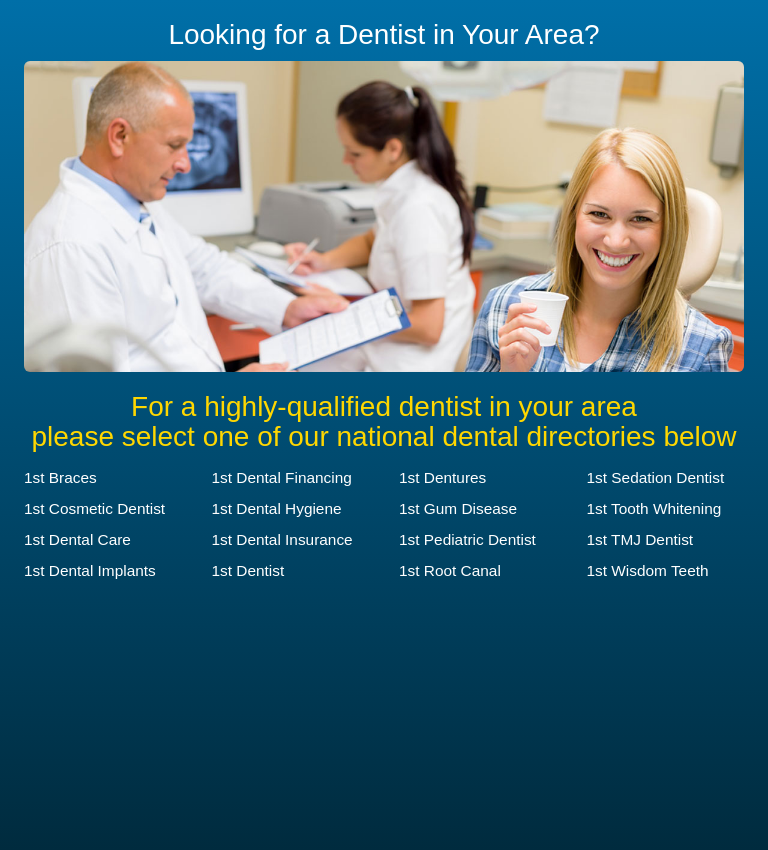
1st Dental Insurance (282, 539)
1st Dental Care (77, 539)
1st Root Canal (450, 570)
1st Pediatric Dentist (467, 539)
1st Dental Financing (282, 477)
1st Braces (60, 477)
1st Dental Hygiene (277, 508)
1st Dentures (442, 477)
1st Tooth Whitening (654, 508)
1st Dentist (248, 570)
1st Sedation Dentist (656, 477)
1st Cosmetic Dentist (94, 508)
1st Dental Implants (90, 570)
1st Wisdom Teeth (648, 570)
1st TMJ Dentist (640, 539)
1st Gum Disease (458, 508)
